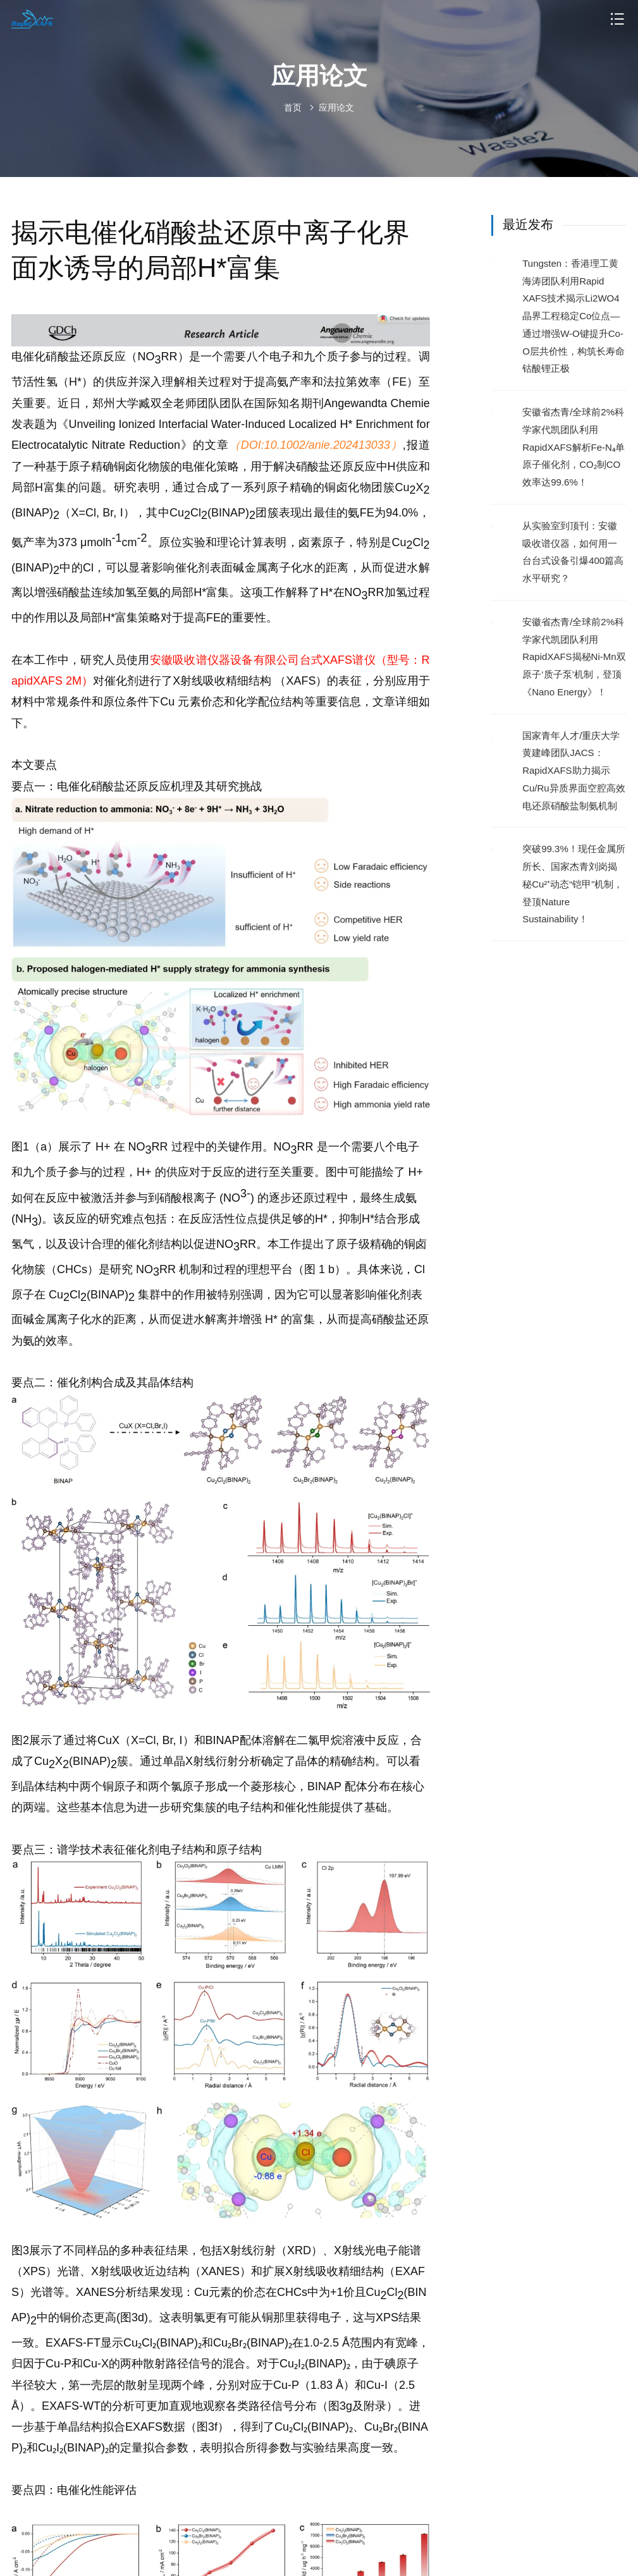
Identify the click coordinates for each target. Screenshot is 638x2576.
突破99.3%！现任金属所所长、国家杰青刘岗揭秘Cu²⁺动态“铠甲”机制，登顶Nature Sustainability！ (573, 883)
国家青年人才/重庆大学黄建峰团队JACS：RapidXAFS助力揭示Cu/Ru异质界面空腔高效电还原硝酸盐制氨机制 (573, 770)
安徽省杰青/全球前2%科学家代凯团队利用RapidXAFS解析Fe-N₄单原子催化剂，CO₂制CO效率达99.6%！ (573, 446)
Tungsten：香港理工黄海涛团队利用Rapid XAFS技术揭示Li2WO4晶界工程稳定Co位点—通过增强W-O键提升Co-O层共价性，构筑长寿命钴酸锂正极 (573, 316)
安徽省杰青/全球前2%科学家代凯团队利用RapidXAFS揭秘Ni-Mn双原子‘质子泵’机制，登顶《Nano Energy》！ (573, 656)
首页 (293, 107)
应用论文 (336, 107)
